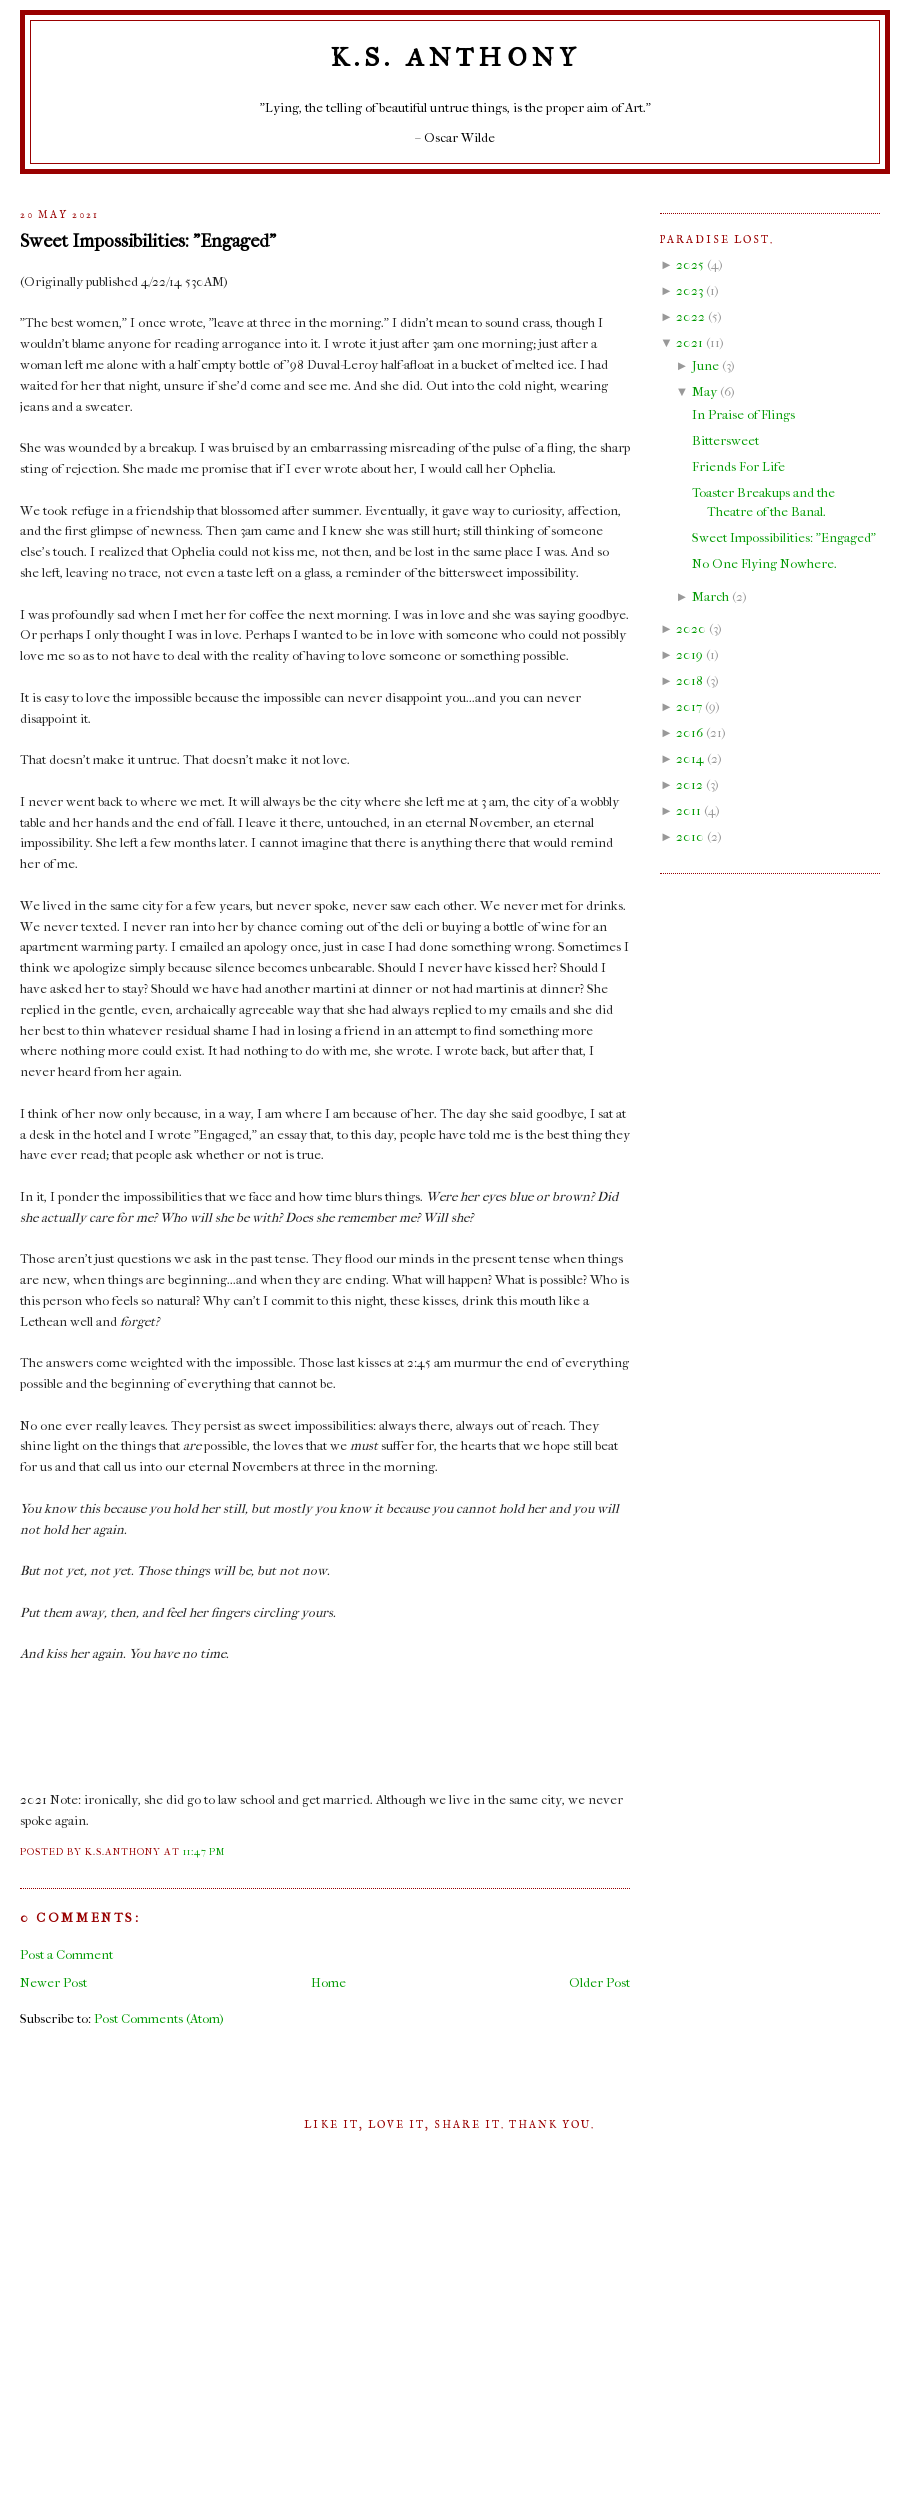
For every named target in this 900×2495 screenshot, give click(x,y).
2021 (689, 342)
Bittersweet (725, 440)
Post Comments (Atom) (159, 2018)
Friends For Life (738, 466)
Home (328, 1982)
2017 (689, 706)
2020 (691, 628)
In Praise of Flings (743, 414)
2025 (690, 264)
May (704, 391)
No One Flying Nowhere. (764, 563)
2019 (689, 654)
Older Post (599, 1982)
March (710, 596)
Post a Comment (66, 1954)
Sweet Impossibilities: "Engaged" (148, 241)
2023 (689, 290)
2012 (689, 784)
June (705, 365)
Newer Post (53, 1982)
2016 (689, 732)
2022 (690, 316)
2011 (688, 810)
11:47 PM (204, 1852)
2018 (689, 680)
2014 (690, 758)
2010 (690, 836)
